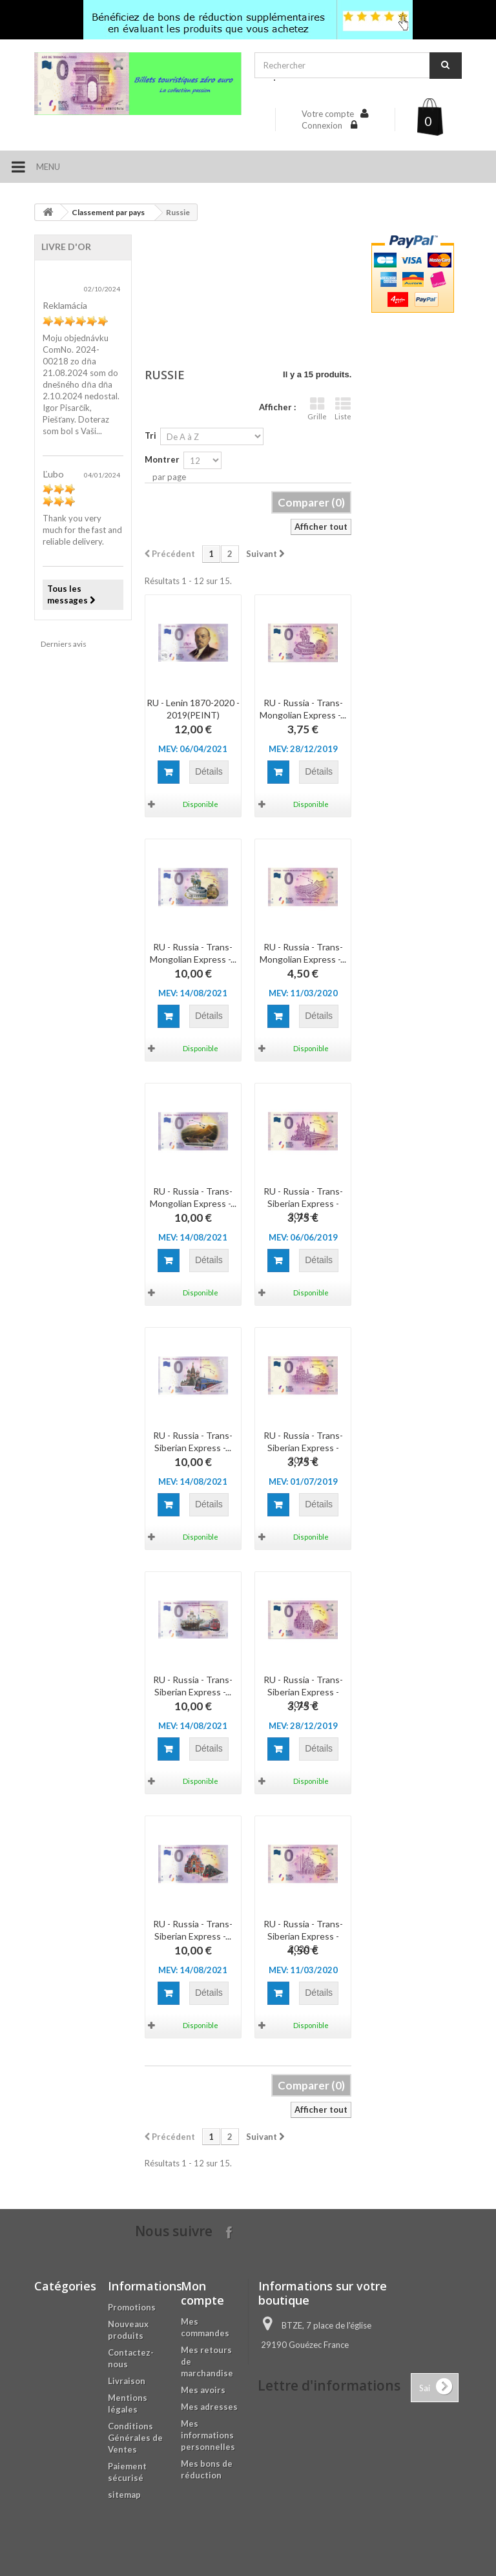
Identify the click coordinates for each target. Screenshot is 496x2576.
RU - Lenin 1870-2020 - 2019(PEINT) (193, 708)
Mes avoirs (203, 2390)
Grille (317, 409)
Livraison (126, 2381)
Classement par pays (108, 212)
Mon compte (202, 2293)
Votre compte (328, 114)
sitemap (124, 2494)
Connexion (323, 125)
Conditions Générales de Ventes (135, 2438)
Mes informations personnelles (208, 2435)
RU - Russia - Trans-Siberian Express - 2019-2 (303, 1447)
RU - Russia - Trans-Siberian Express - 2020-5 (303, 1936)
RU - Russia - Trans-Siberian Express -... (192, 1441)
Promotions (132, 2307)
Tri (150, 435)
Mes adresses (209, 2407)
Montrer (162, 459)
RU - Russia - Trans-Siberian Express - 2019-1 (303, 1203)
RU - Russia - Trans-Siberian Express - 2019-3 (303, 1692)
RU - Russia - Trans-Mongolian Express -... (303, 708)
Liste (343, 409)
